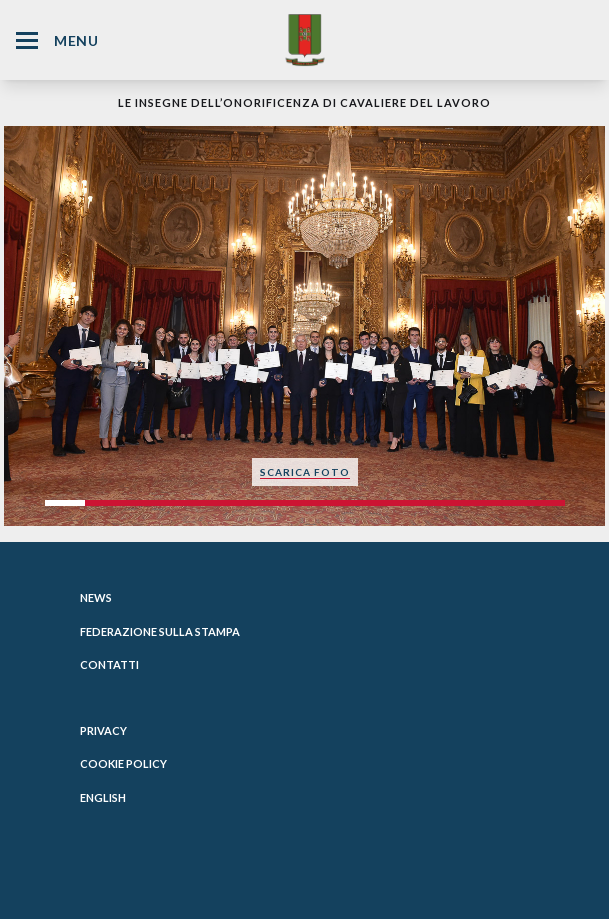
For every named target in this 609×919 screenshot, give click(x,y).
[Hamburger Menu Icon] (27, 40)
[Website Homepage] (305, 39)
